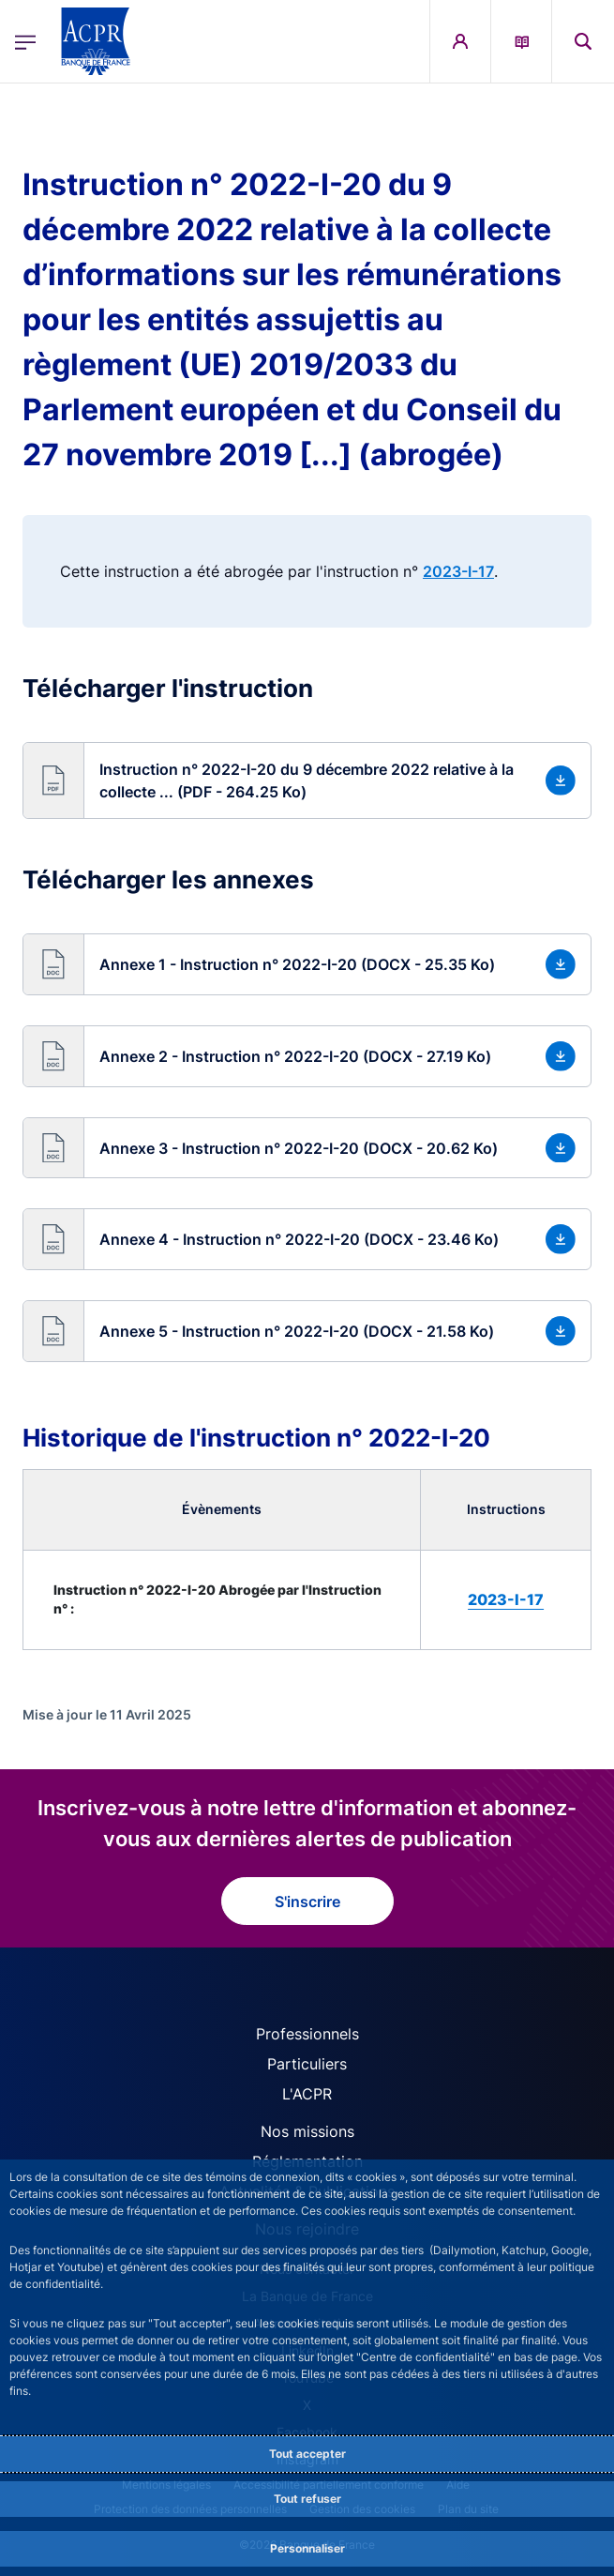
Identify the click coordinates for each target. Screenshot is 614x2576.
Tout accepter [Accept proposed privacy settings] (307, 2454)
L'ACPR (307, 2093)
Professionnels (307, 2033)
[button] (307, 780)
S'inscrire (307, 1901)
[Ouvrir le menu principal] (25, 41)
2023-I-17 (458, 571)
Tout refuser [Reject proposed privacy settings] (307, 2499)
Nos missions (307, 2131)
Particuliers (307, 2063)
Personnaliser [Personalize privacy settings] (307, 2548)
